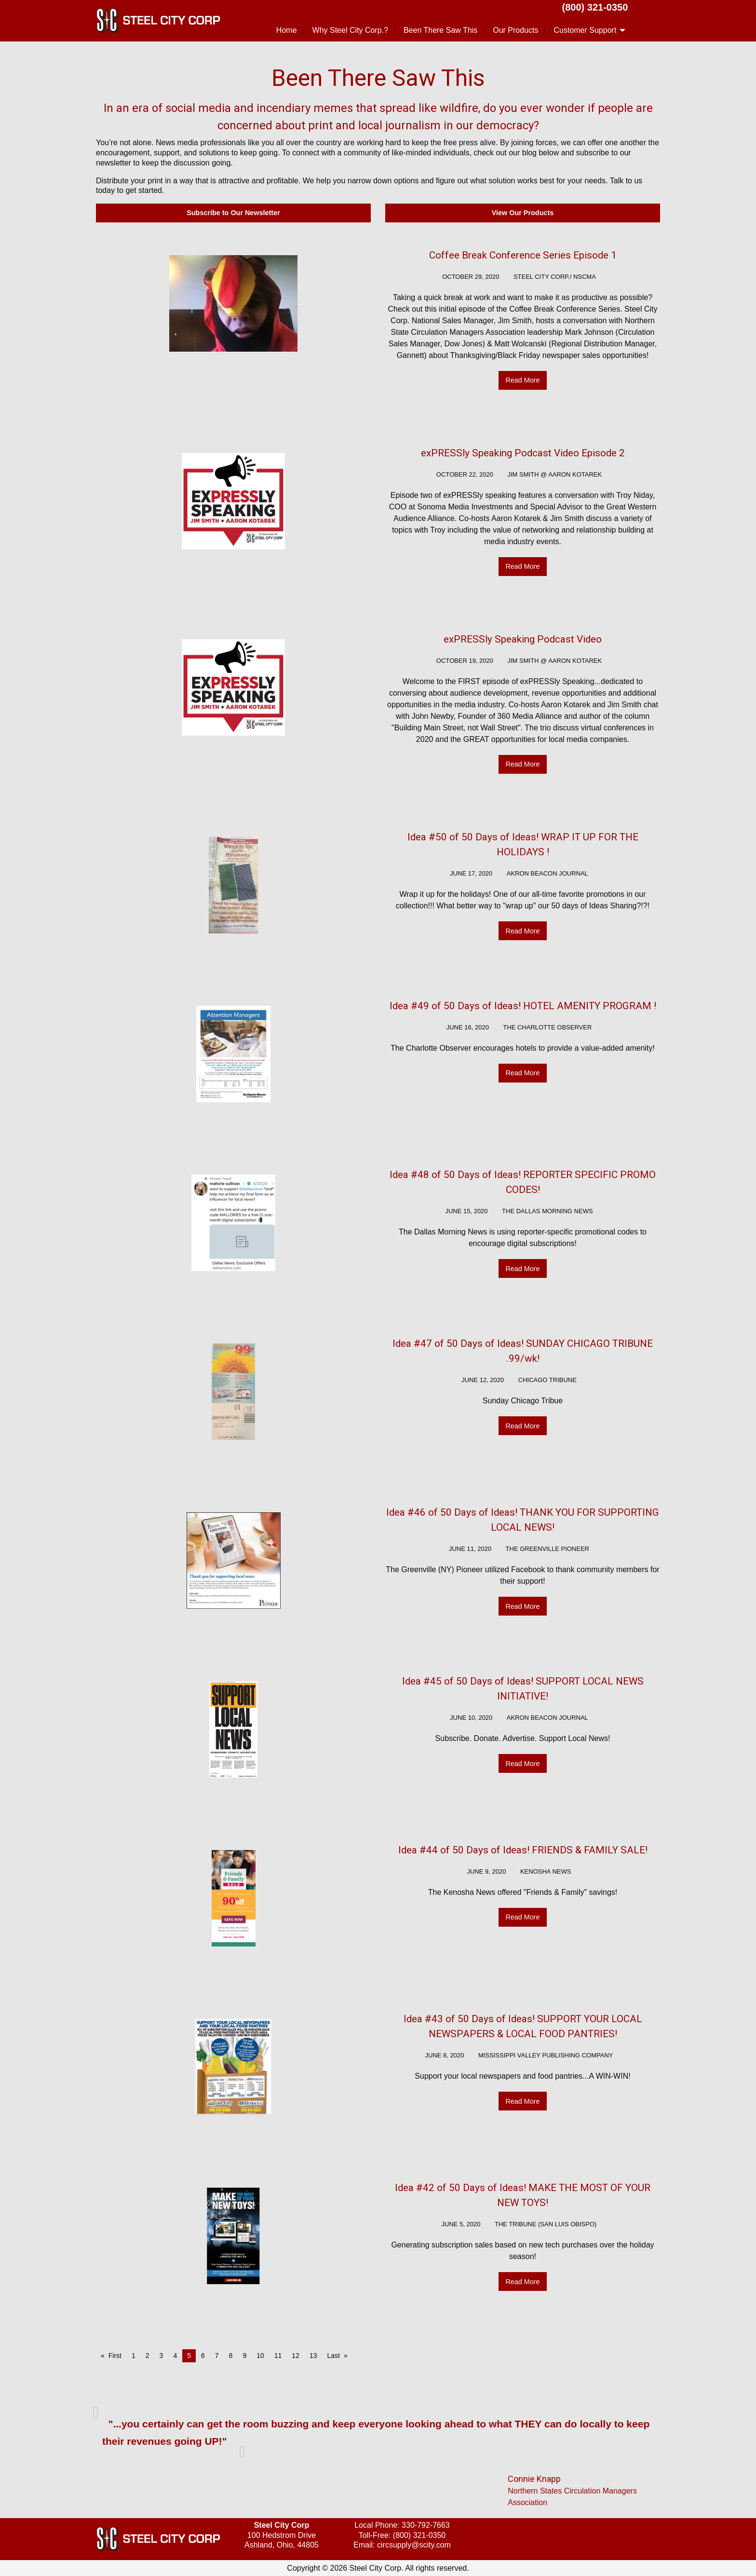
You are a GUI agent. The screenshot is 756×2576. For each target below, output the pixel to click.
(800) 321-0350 (595, 7)
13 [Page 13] (313, 2355)
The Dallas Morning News (547, 1211)
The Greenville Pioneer (547, 1548)
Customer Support (585, 30)
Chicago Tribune (547, 1380)
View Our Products (523, 213)
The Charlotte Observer (547, 1027)
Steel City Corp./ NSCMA (554, 276)
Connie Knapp (534, 2479)
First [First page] (115, 2355)
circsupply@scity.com (414, 2545)
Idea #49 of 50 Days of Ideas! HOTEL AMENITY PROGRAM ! (523, 1006)
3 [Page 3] (161, 2355)
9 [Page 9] (244, 2355)
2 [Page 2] (147, 2355)
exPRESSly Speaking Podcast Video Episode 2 (523, 453)
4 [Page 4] (175, 2355)
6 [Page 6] (203, 2355)
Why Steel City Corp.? (350, 30)
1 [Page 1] (133, 2355)
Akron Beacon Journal (547, 873)
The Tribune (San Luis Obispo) (545, 2224)
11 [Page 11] (278, 2355)
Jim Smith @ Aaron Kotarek (555, 474)
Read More (522, 380)
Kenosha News (545, 1871)
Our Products (515, 30)
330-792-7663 (426, 2525)
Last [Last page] (333, 2355)
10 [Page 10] (260, 2355)
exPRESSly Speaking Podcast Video (523, 639)
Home (286, 30)
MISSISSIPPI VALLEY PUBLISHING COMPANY (545, 2055)
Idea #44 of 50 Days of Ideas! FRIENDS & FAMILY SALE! (523, 1850)
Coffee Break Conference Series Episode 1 (523, 255)
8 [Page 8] (231, 2355)
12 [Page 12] (295, 2355)
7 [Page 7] (217, 2355)
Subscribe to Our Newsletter (233, 213)
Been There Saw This (440, 30)
